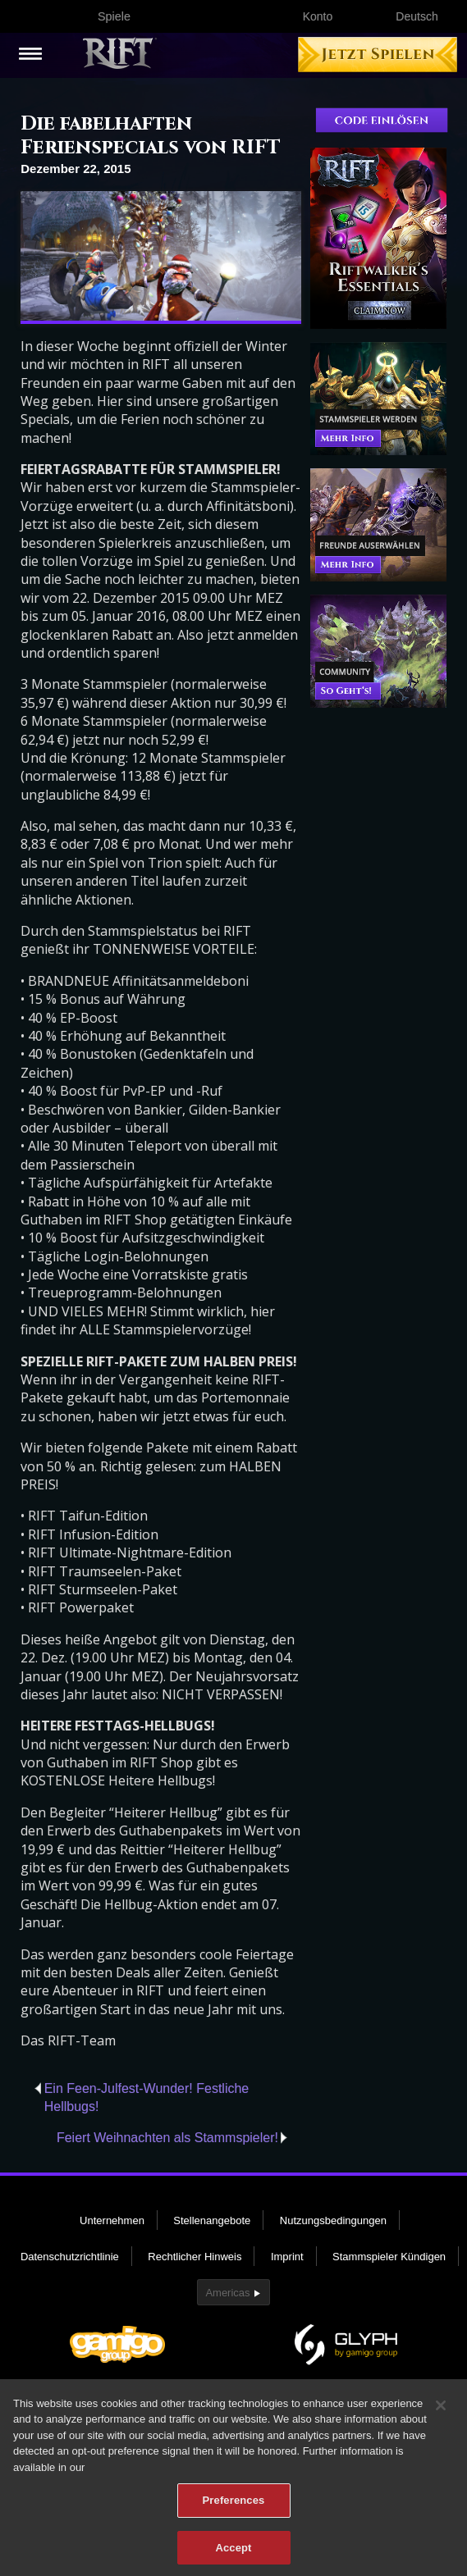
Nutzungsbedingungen (333, 2220)
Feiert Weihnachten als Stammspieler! (167, 2138)
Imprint (287, 2256)
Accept (233, 2553)
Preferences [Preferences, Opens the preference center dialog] (234, 2506)
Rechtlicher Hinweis (194, 2256)
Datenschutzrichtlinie (70, 2256)
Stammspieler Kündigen (389, 2256)
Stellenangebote (211, 2220)
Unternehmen (112, 2220)
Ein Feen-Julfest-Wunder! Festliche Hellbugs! (147, 2097)
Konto (318, 16)
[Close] (441, 2410)
